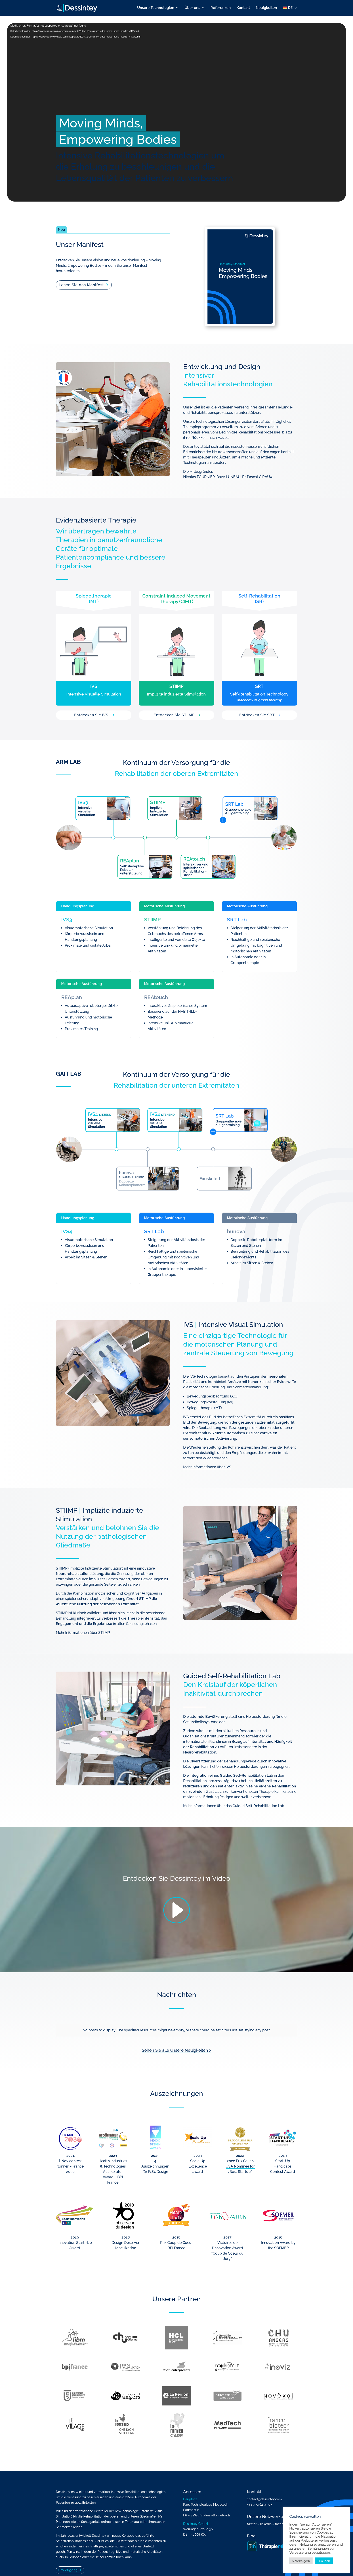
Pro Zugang (68, 2570)
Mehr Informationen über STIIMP (83, 1633)
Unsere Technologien (155, 8)
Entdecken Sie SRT (257, 715)
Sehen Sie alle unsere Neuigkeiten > (176, 2050)
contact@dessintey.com (264, 2499)
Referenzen (220, 8)
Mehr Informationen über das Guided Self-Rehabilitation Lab (233, 1806)
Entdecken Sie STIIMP (174, 715)
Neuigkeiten (266, 8)
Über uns (192, 8)
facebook (282, 2524)
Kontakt (243, 8)
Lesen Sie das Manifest (81, 285)
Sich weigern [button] (301, 2561)
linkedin (265, 2524)
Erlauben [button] (323, 2561)
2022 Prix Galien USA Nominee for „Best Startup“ (240, 2166)
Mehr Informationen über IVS (207, 1467)
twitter (251, 2524)
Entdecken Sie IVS (91, 715)
